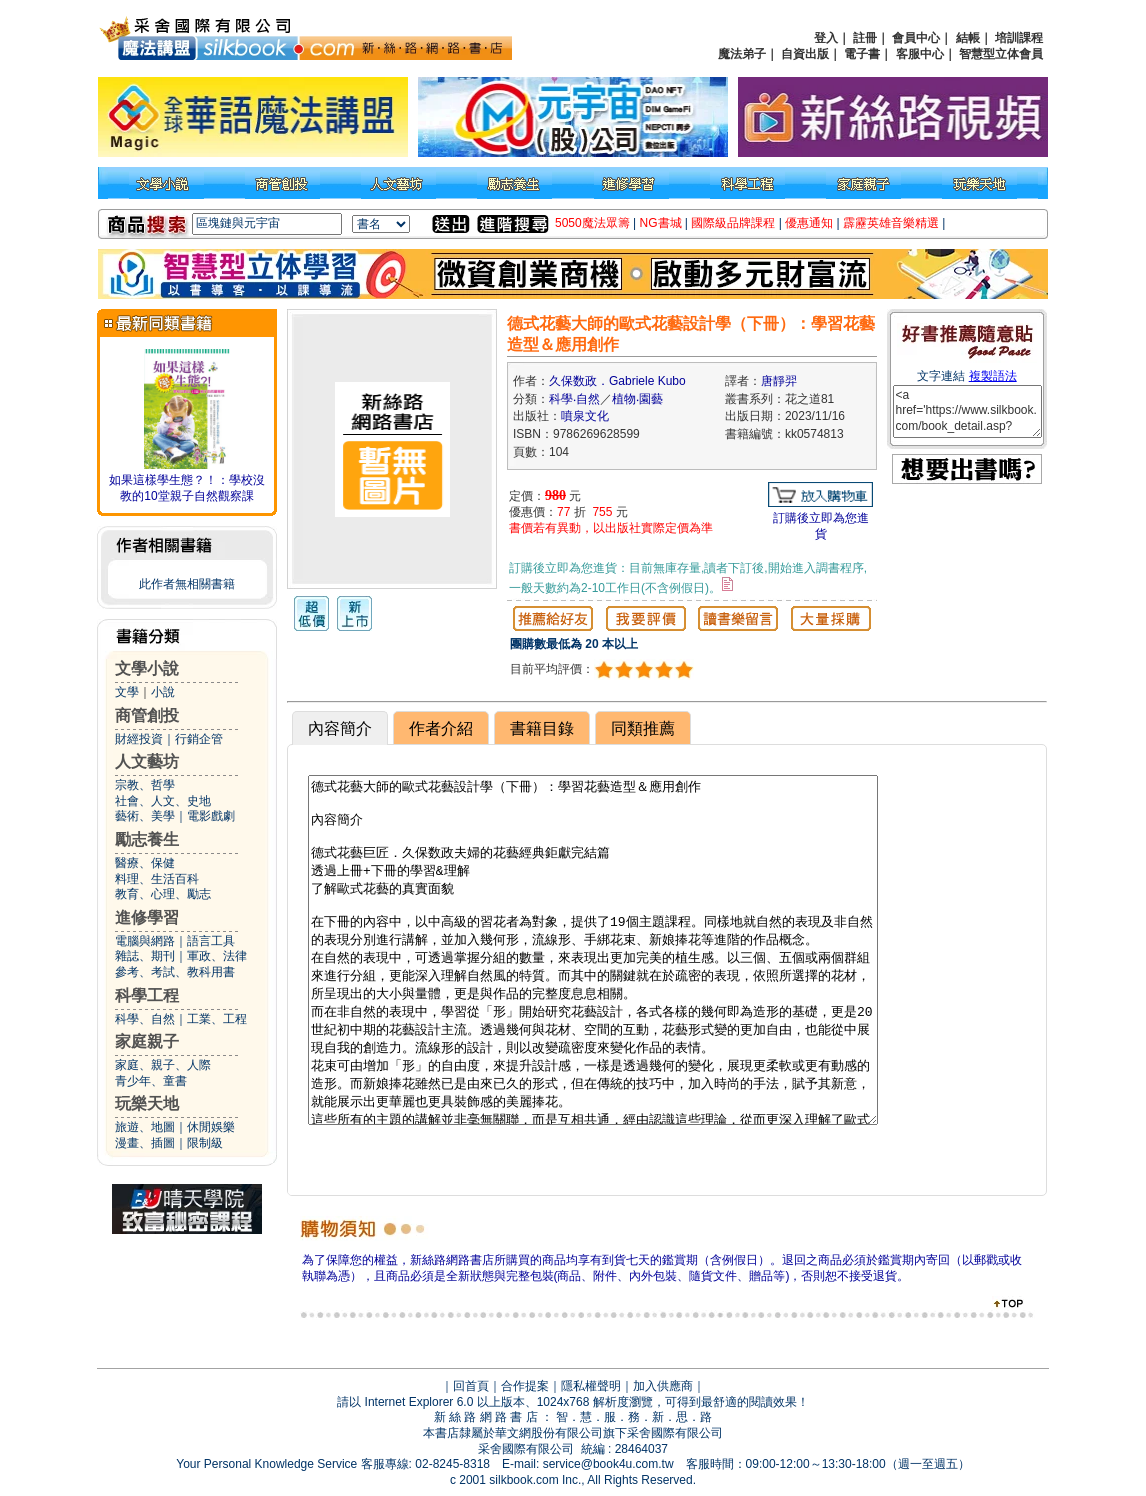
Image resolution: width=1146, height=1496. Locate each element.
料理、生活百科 (157, 879)
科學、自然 (145, 1019)
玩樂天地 (147, 1103)
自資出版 (805, 54)
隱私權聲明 (591, 1386)
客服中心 (920, 54)
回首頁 (471, 1386)
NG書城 (661, 223)
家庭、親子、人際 (163, 1065)
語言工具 (211, 941)
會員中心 (916, 38)
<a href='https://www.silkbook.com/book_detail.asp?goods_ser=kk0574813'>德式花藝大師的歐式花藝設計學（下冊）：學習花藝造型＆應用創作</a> (967, 411)
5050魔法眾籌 (592, 223)
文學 (127, 692)
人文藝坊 (147, 761)
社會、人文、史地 (163, 801)
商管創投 (147, 715)
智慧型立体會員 (1001, 54)
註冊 (865, 38)
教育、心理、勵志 (163, 894)
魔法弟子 (742, 54)
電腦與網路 (145, 941)
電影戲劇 (211, 816)
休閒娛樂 (211, 1127)
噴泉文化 (585, 416)
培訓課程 (1019, 38)
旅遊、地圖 (145, 1127)
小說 (163, 692)
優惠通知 (809, 223)
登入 (826, 38)
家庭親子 (147, 1041)
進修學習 (147, 917)
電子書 (862, 54)
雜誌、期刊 (145, 956)
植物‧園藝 (637, 399)
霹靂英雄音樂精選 (891, 223)
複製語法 (993, 376)
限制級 (205, 1143)
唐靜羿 (779, 381)
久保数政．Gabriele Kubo (617, 381)
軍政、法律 (217, 956)
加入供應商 (663, 1386)
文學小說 (147, 668)
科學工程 (147, 995)
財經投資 (139, 739)
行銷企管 (199, 739)
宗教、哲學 (145, 785)
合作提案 (525, 1386)
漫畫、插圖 (145, 1143)
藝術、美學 (145, 816)
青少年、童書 (151, 1081)
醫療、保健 (145, 863)
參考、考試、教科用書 (175, 972)
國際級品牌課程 (733, 223)
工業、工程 (217, 1019)
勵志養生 (147, 839)
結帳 (968, 38)
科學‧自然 (574, 399)
